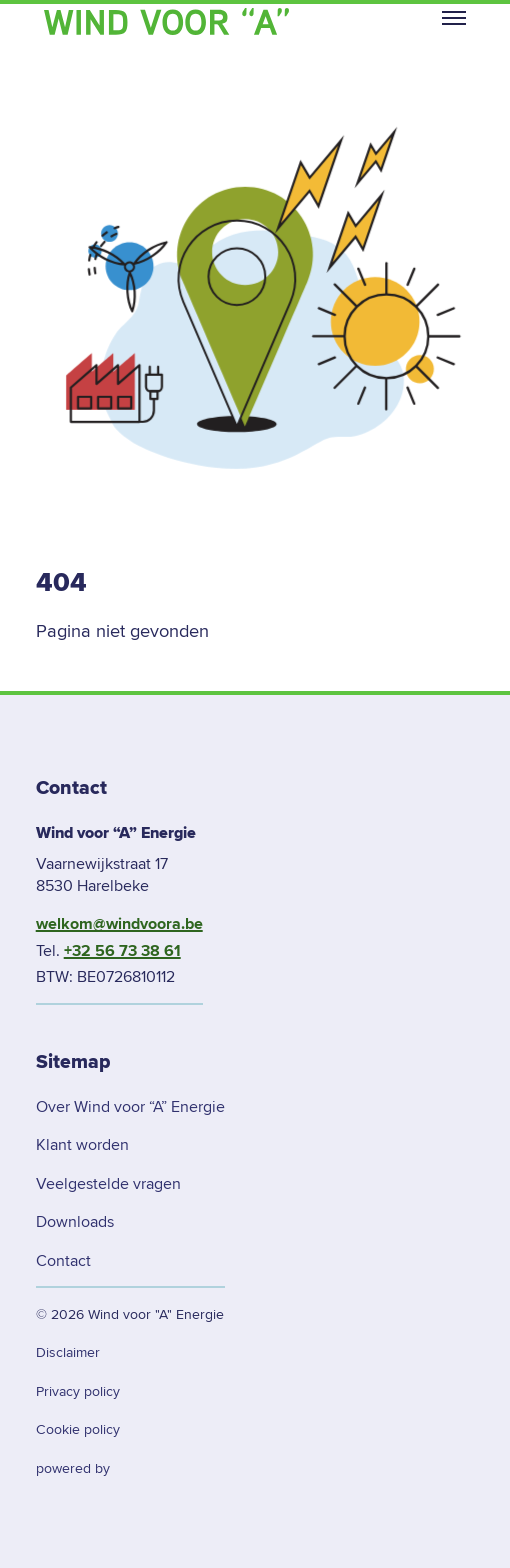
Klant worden (82, 1145)
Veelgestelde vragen (108, 1184)
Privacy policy (78, 1391)
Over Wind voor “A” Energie (130, 1107)
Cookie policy (78, 1429)
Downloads (75, 1222)
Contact (63, 1261)
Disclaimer (68, 1352)
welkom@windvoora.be (119, 924)
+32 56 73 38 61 (122, 951)
